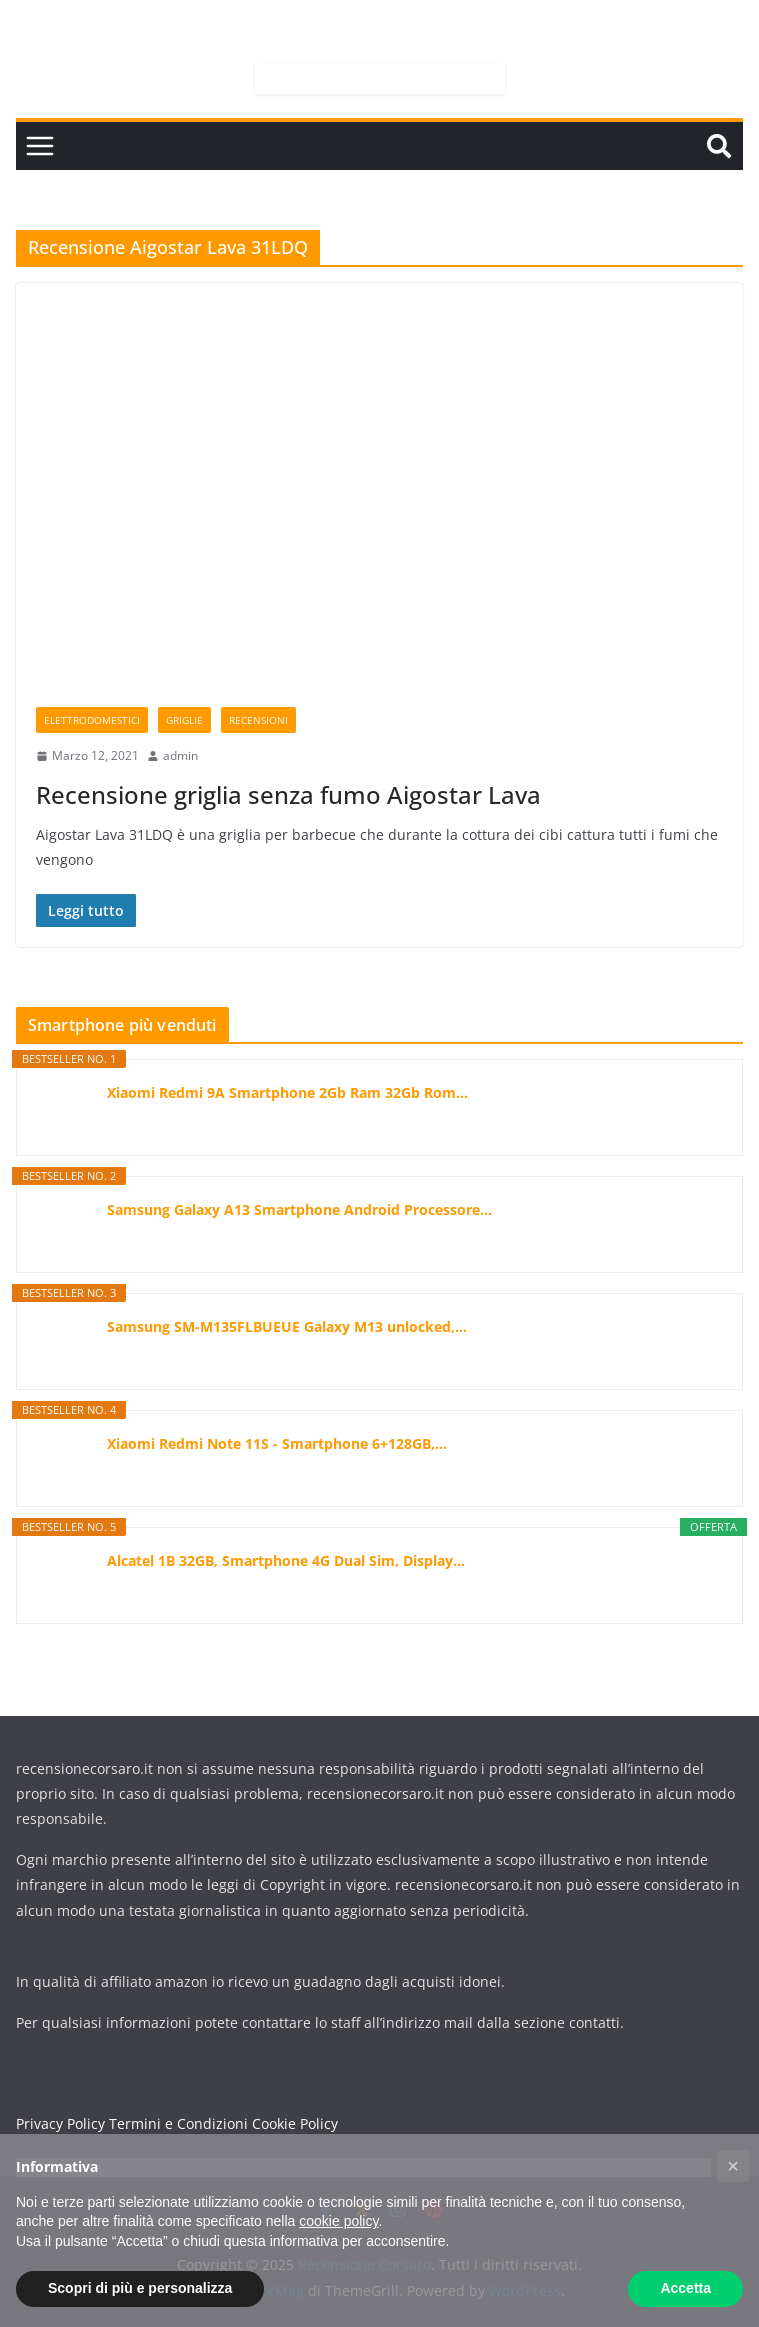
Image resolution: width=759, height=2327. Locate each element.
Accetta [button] (685, 2288)
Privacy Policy (60, 2123)
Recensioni (258, 720)
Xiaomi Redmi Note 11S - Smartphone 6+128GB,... (277, 1443)
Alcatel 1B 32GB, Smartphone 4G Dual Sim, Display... (286, 1560)
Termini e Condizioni (178, 2123)
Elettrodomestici (92, 720)
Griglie (184, 720)
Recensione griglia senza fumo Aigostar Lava (288, 794)
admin (180, 755)
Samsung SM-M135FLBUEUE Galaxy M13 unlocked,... (287, 1326)
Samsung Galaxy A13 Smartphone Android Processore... (299, 1209)
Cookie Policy (295, 2123)
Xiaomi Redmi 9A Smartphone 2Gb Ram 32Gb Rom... (287, 1092)
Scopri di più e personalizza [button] (140, 2288)
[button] (733, 2166)
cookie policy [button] (338, 2221)
